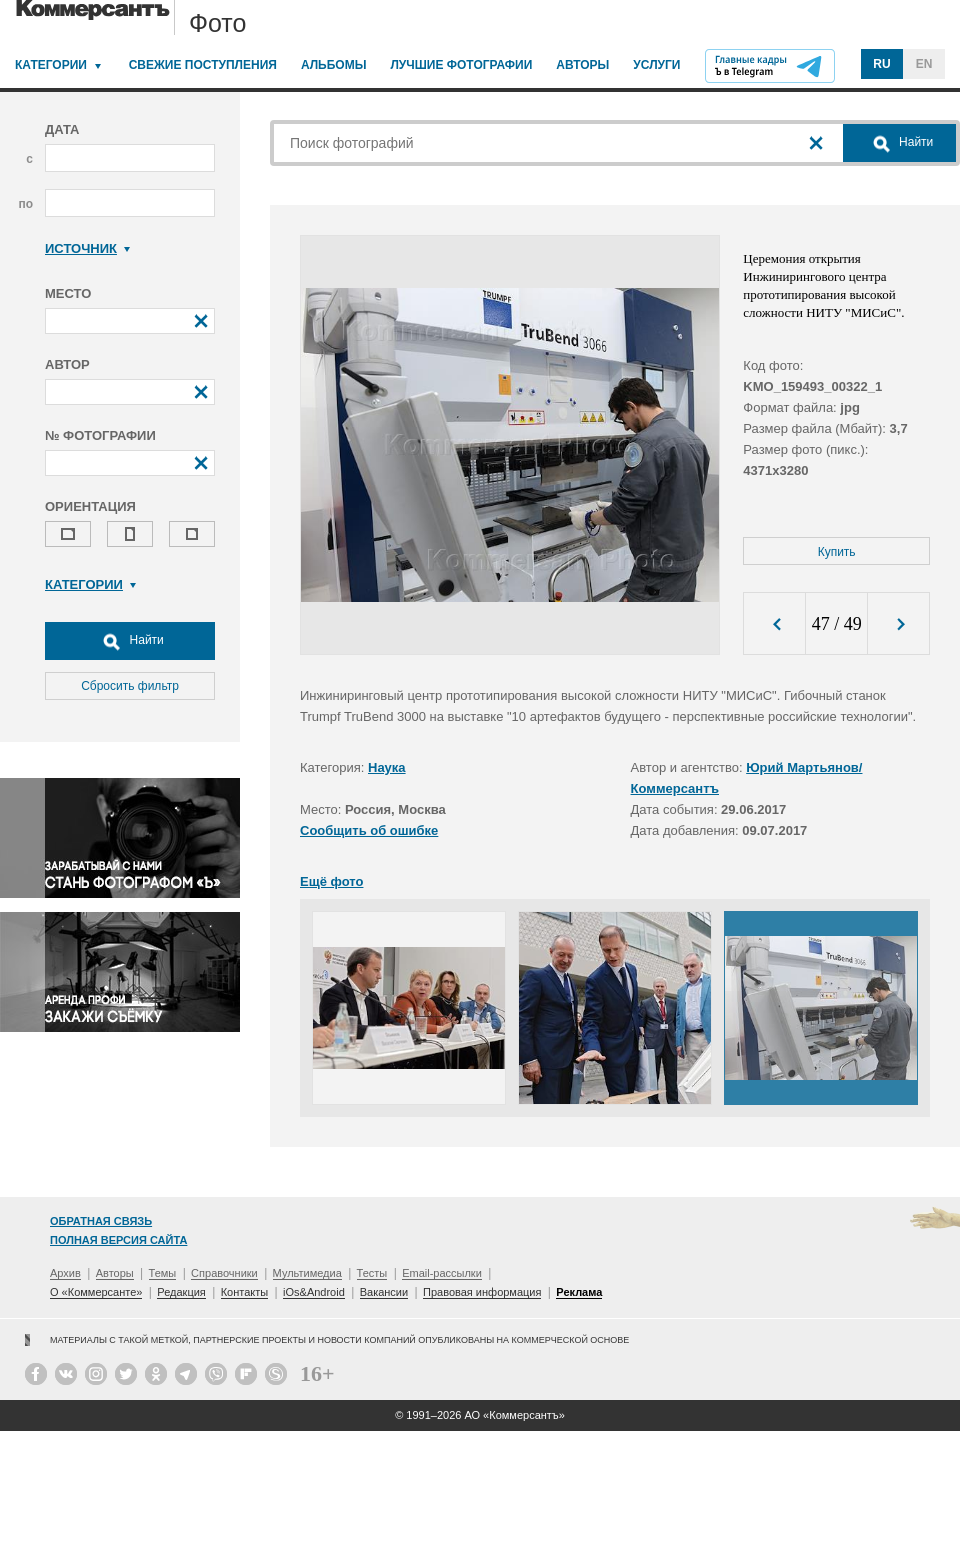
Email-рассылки (442, 1273)
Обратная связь (101, 1221)
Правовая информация (482, 1292)
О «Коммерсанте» (96, 1292)
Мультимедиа (307, 1273)
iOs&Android (314, 1292)
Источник (87, 248)
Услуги (656, 65)
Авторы (582, 65)
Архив (65, 1273)
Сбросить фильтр (130, 686)
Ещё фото (331, 881)
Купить (837, 552)
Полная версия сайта (118, 1240)
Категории (51, 65)
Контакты (245, 1292)
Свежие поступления (203, 65)
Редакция (181, 1292)
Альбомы (334, 65)
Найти (130, 641)
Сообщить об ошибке (369, 830)
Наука (387, 767)
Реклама (579, 1292)
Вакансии (384, 1292)
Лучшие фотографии (461, 65)
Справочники (224, 1273)
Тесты (372, 1273)
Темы (163, 1273)
